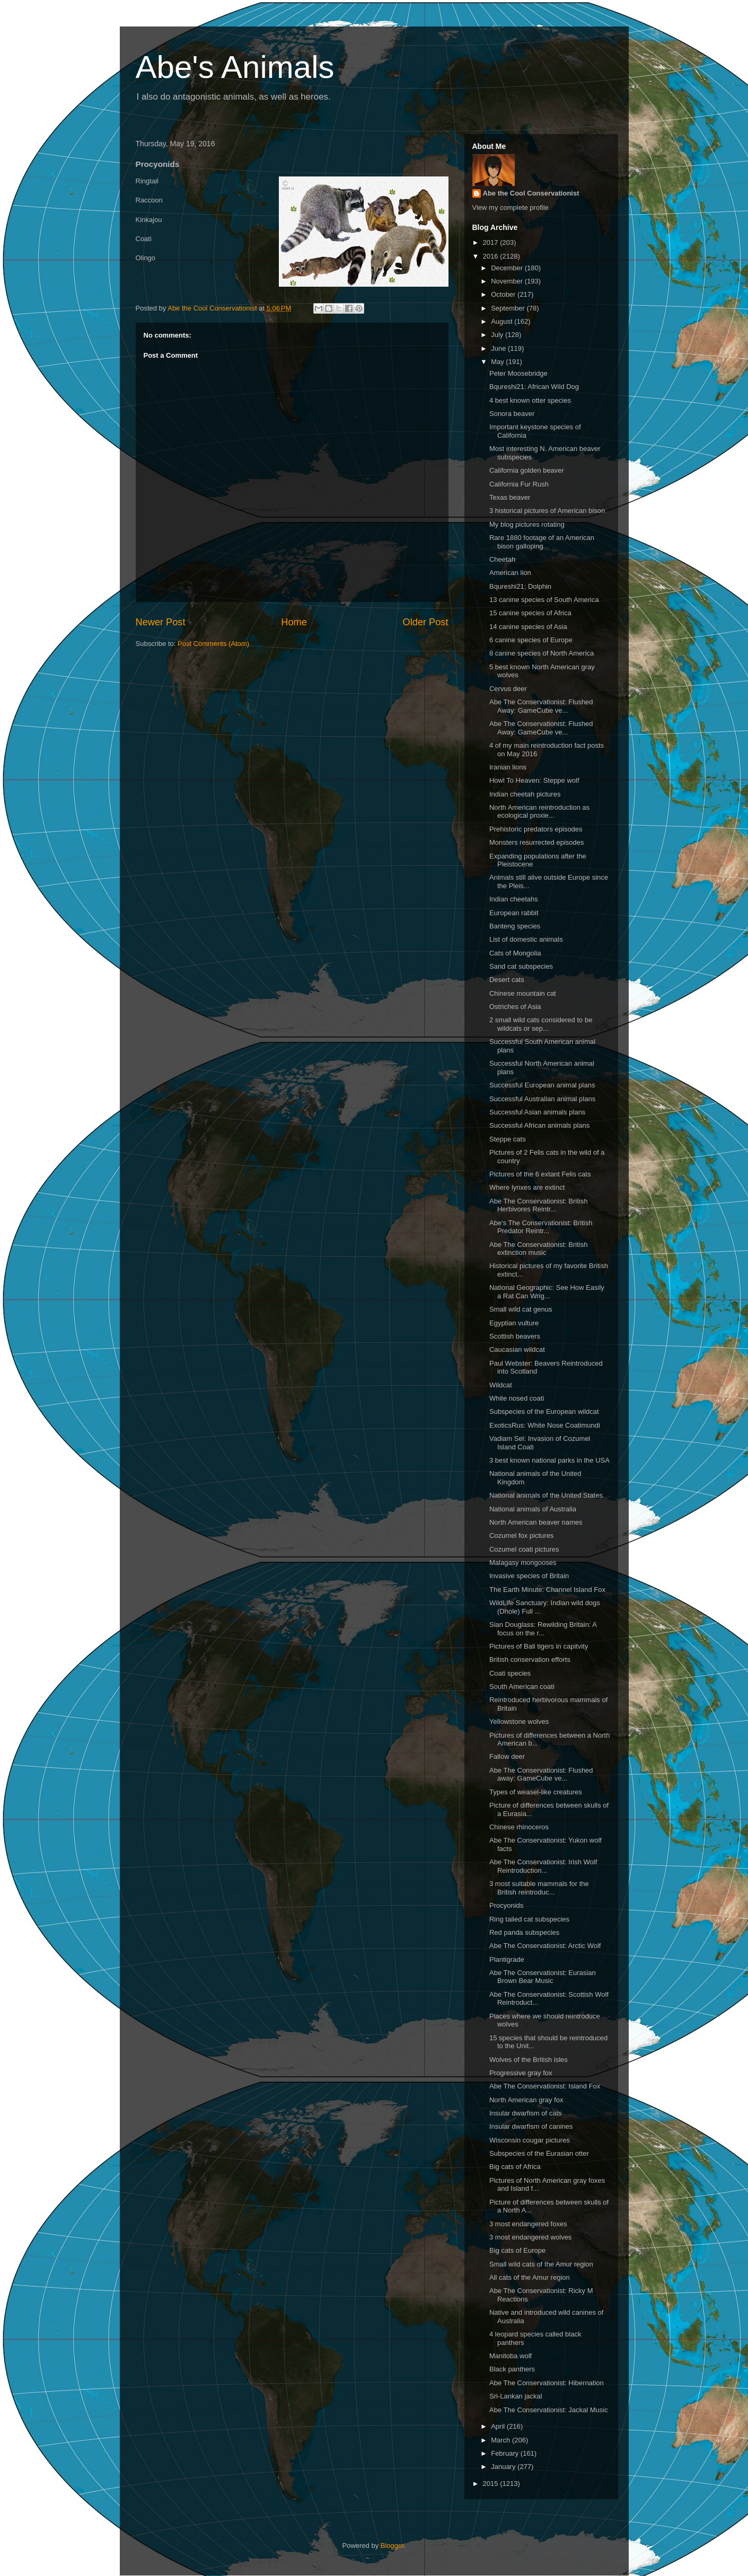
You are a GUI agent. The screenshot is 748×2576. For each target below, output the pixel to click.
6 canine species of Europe (531, 640)
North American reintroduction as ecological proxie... (539, 811)
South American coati (522, 1686)
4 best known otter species (530, 400)
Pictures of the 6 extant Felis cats (540, 1174)
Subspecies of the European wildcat (544, 1411)
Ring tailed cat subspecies (529, 1919)
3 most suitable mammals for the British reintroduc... (539, 1888)
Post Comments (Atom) (213, 644)
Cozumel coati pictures (524, 1549)
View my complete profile (510, 207)
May (498, 362)
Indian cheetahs (513, 899)
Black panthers (512, 2369)
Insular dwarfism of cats (525, 2113)
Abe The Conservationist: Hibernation (546, 2383)
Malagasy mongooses (522, 1562)
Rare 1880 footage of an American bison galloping (541, 542)
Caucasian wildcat (517, 1349)
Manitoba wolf (510, 2356)
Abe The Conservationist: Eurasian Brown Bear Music (542, 1977)
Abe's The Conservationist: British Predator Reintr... (540, 1227)
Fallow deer (507, 1756)
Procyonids (506, 1905)
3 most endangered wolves (530, 2237)
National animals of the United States (546, 1495)
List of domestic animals (526, 939)
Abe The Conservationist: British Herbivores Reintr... (538, 1205)
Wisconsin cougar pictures (529, 2140)
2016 (491, 256)
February (506, 2453)
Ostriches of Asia (515, 1007)
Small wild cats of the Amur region (541, 2264)
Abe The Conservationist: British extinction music (538, 1249)
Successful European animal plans (542, 1085)
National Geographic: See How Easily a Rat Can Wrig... (546, 1291)
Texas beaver (509, 497)
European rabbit (514, 913)
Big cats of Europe (517, 2250)
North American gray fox (526, 2100)
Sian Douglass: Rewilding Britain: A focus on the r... (542, 1629)
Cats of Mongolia (515, 953)
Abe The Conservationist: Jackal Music (548, 2410)
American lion (510, 573)
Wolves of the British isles (528, 2060)
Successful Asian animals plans (537, 1112)
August (502, 321)
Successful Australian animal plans (542, 1099)
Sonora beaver (511, 414)
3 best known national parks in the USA (549, 1460)
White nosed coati (516, 1398)
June (499, 348)
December (508, 268)
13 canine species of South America (544, 600)
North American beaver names (536, 1522)
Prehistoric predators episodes (536, 829)
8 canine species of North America (541, 653)
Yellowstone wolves (519, 1721)
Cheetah (502, 559)
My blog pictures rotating (527, 524)
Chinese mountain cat (522, 993)
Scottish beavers (514, 1336)
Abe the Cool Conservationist (531, 193)
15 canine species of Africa (530, 613)
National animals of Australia (532, 1509)
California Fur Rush (519, 484)
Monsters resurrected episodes (536, 842)
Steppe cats (507, 1139)
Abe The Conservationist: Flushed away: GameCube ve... (541, 1774)
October (504, 294)
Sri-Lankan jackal (515, 2396)
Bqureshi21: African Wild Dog (534, 387)
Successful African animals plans (539, 1125)
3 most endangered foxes (528, 2224)
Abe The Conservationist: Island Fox (544, 2086)
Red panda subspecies (524, 1932)
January (504, 2467)
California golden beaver (526, 470)
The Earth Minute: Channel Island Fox (547, 1590)
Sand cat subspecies (521, 966)
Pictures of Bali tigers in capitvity (538, 1646)
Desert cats (506, 980)
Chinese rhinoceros (519, 1827)
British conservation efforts (529, 1659)
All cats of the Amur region (529, 2277)
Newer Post (161, 622)
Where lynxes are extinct (527, 1187)
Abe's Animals (235, 67)
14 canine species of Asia (528, 627)
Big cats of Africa (515, 2167)
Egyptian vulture (514, 1323)
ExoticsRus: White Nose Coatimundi (544, 1425)
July (498, 335)
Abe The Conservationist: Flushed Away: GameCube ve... (541, 706)
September (508, 308)
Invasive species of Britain (529, 1576)
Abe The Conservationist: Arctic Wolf (545, 1946)
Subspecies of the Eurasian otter (539, 2153)
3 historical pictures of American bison (547, 511)
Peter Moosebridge (518, 373)
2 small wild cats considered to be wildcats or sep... (540, 1024)
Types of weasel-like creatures (535, 1792)
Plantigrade (506, 1959)
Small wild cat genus (520, 1309)
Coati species (510, 1673)
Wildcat (500, 1385)
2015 (491, 2484)
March (501, 2440)
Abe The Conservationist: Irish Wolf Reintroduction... (543, 1866)
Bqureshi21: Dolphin (520, 586)
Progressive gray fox (520, 2073)
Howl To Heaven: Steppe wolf (534, 780)
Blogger (392, 2546)
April (499, 2426)
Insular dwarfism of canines (531, 2126)
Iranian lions (507, 767)
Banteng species (514, 926)
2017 (491, 242)
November (508, 281)
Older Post (425, 622)
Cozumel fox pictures (521, 1535)
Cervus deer (508, 689)
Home (294, 622)
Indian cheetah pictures (524, 794)
